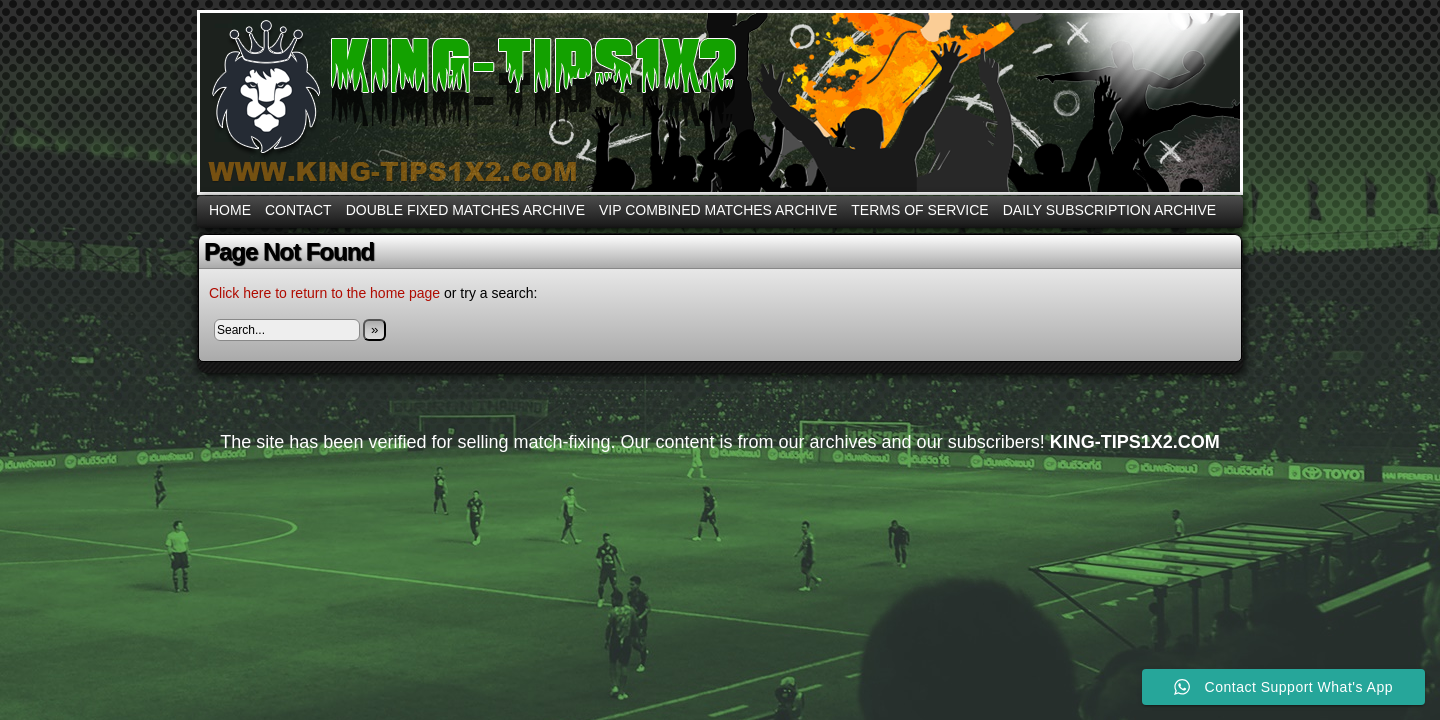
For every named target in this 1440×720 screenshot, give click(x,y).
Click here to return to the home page (324, 293)
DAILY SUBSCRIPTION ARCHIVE (1109, 210)
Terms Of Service (919, 210)
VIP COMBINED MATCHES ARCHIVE (718, 210)
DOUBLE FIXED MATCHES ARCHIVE (465, 210)
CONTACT (298, 210)
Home (230, 210)
